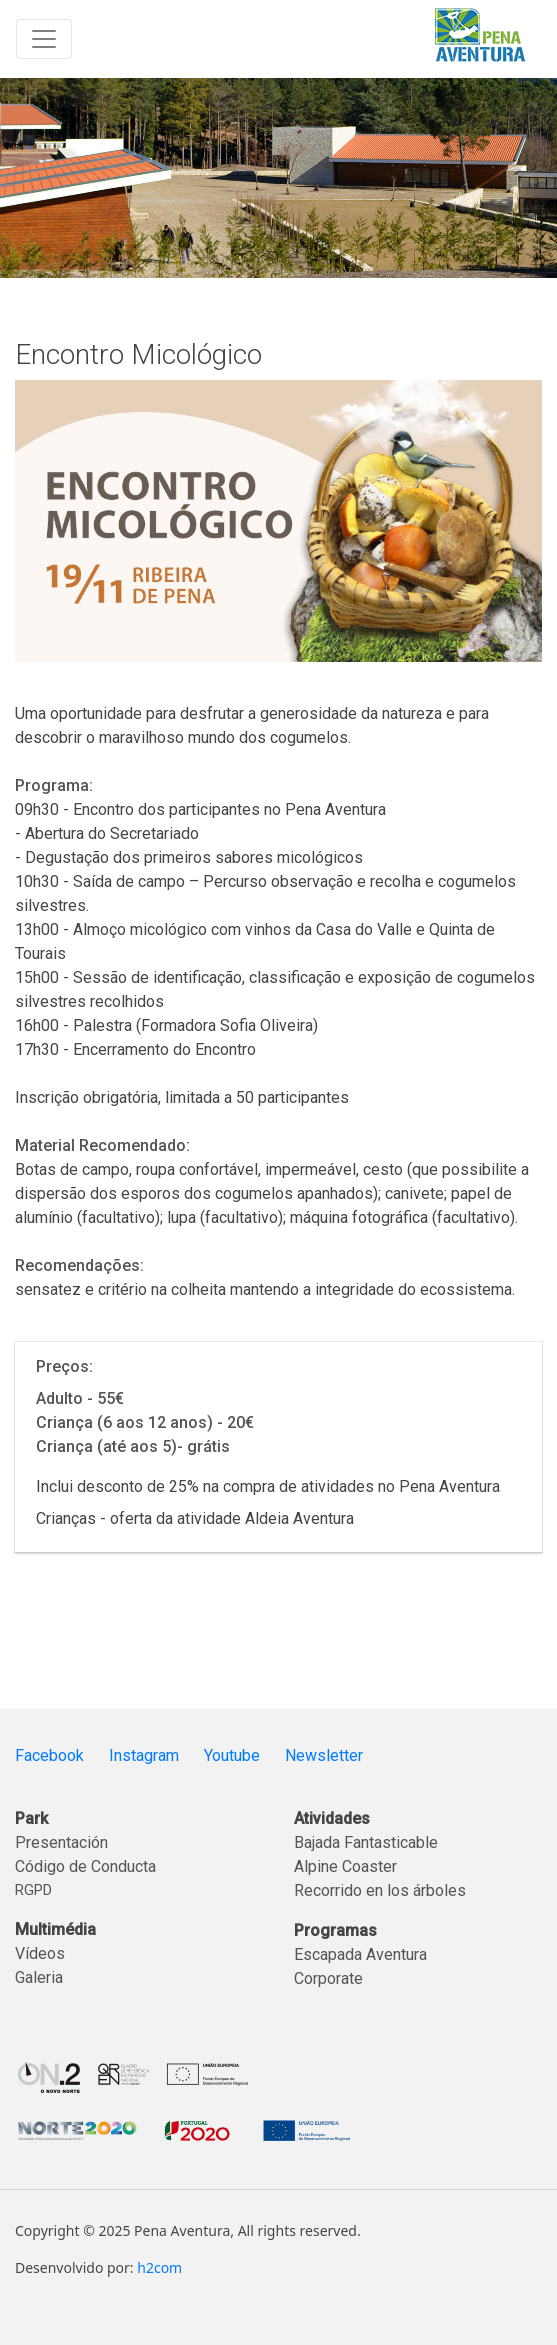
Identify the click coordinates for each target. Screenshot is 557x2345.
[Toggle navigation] (44, 39)
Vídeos (40, 1953)
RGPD (33, 1890)
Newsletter (324, 1755)
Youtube (232, 1755)
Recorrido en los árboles (380, 1890)
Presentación (61, 1842)
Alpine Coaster (345, 1866)
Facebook (49, 1755)
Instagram (144, 1755)
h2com (159, 2267)
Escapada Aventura (360, 1954)
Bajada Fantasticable (366, 1842)
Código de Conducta (85, 1866)
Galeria (39, 1977)
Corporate (328, 1978)
